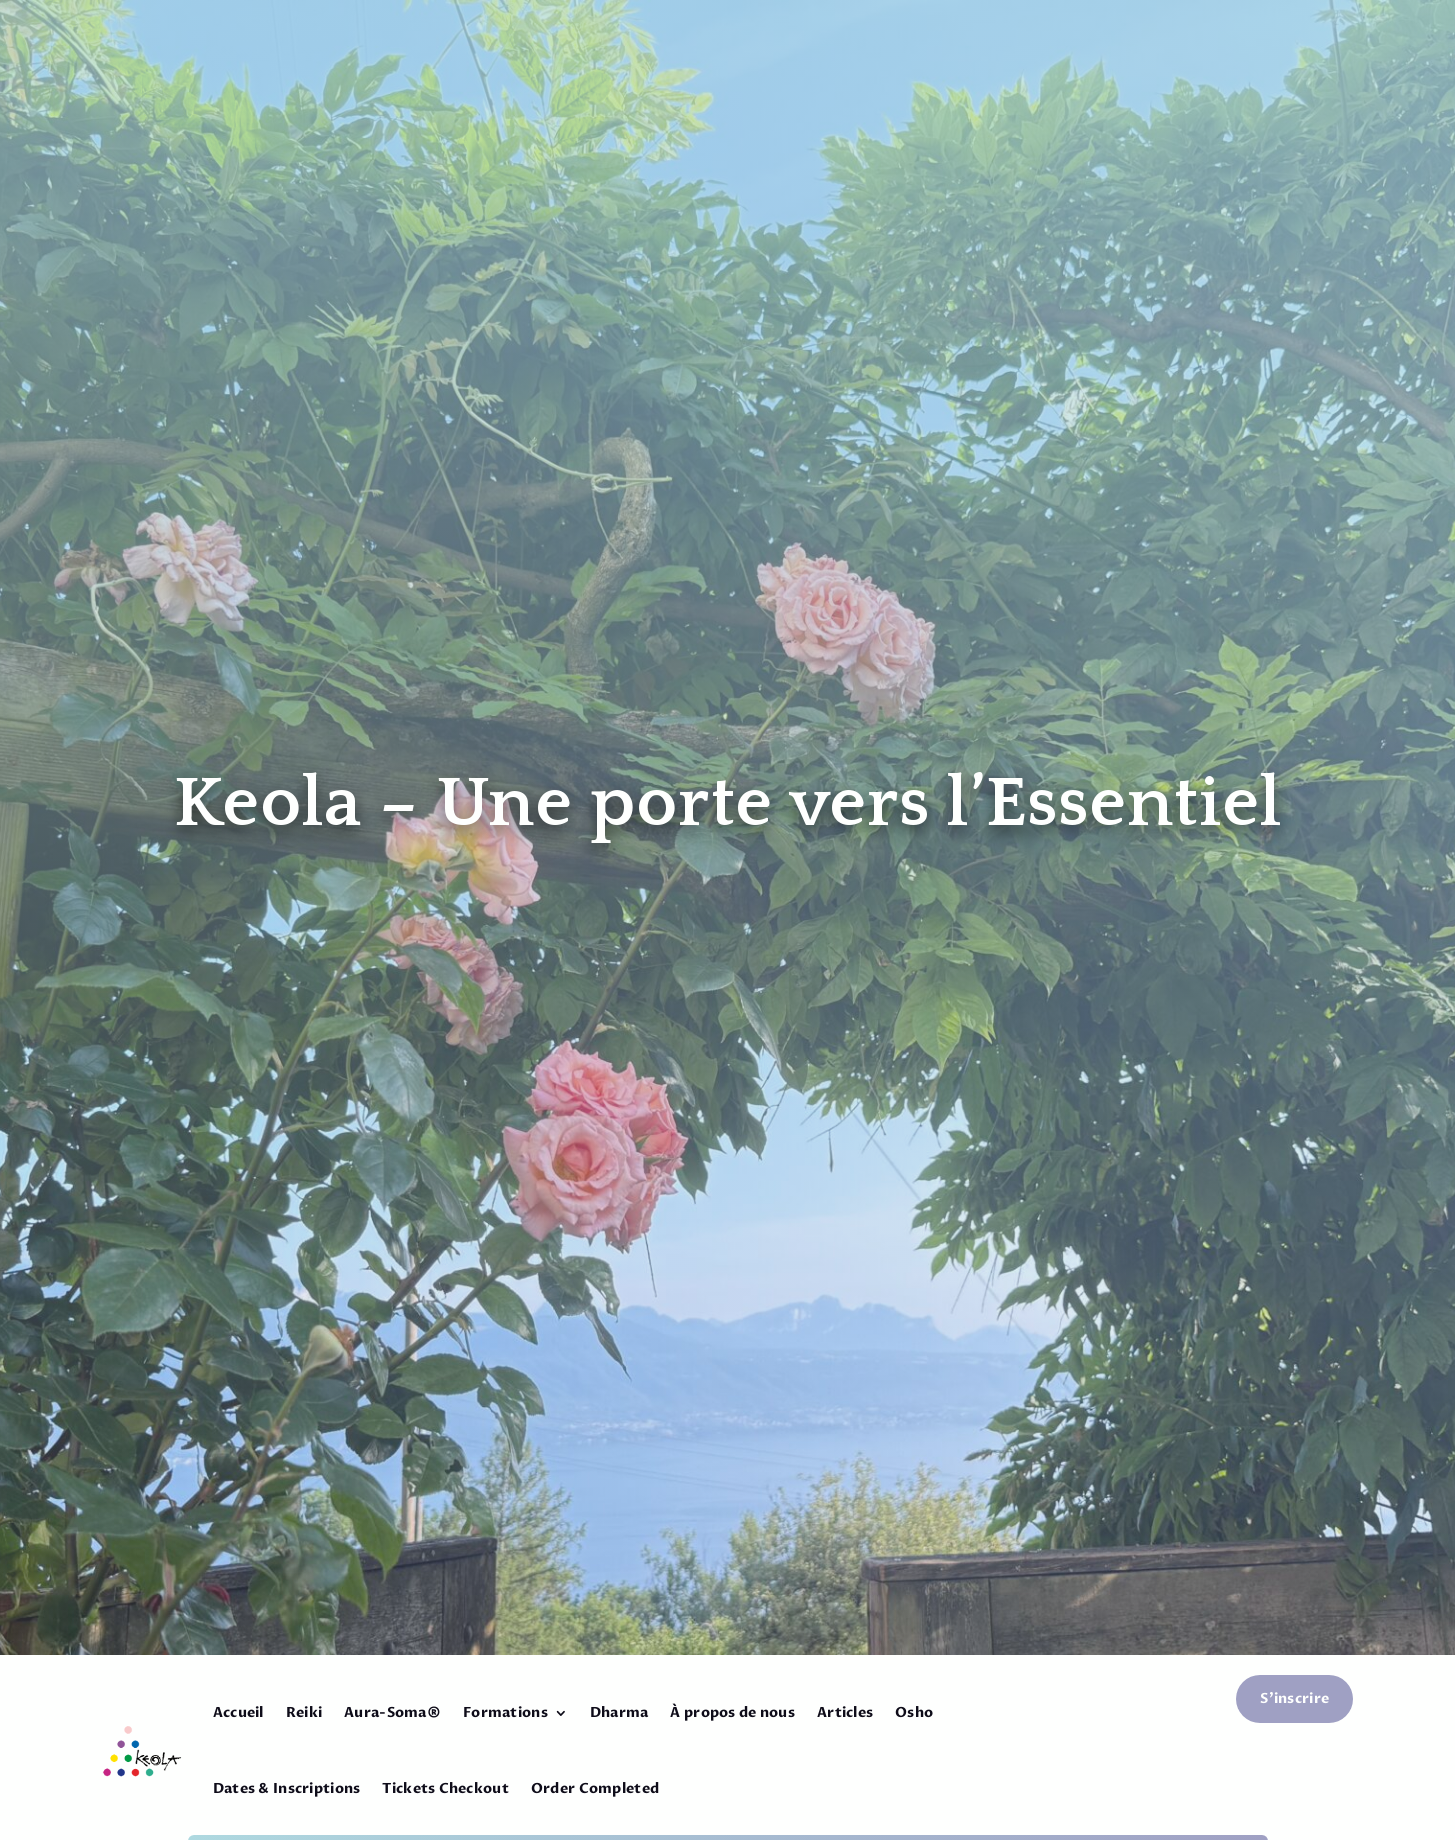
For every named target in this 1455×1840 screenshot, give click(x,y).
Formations (505, 1712)
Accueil (238, 1712)
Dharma (619, 1712)
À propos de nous (732, 1712)
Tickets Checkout (445, 1788)
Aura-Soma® (392, 1712)
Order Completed (595, 1788)
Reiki (304, 1712)
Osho (914, 1712)
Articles (845, 1712)
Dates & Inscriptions (287, 1788)
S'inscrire (1294, 1698)
